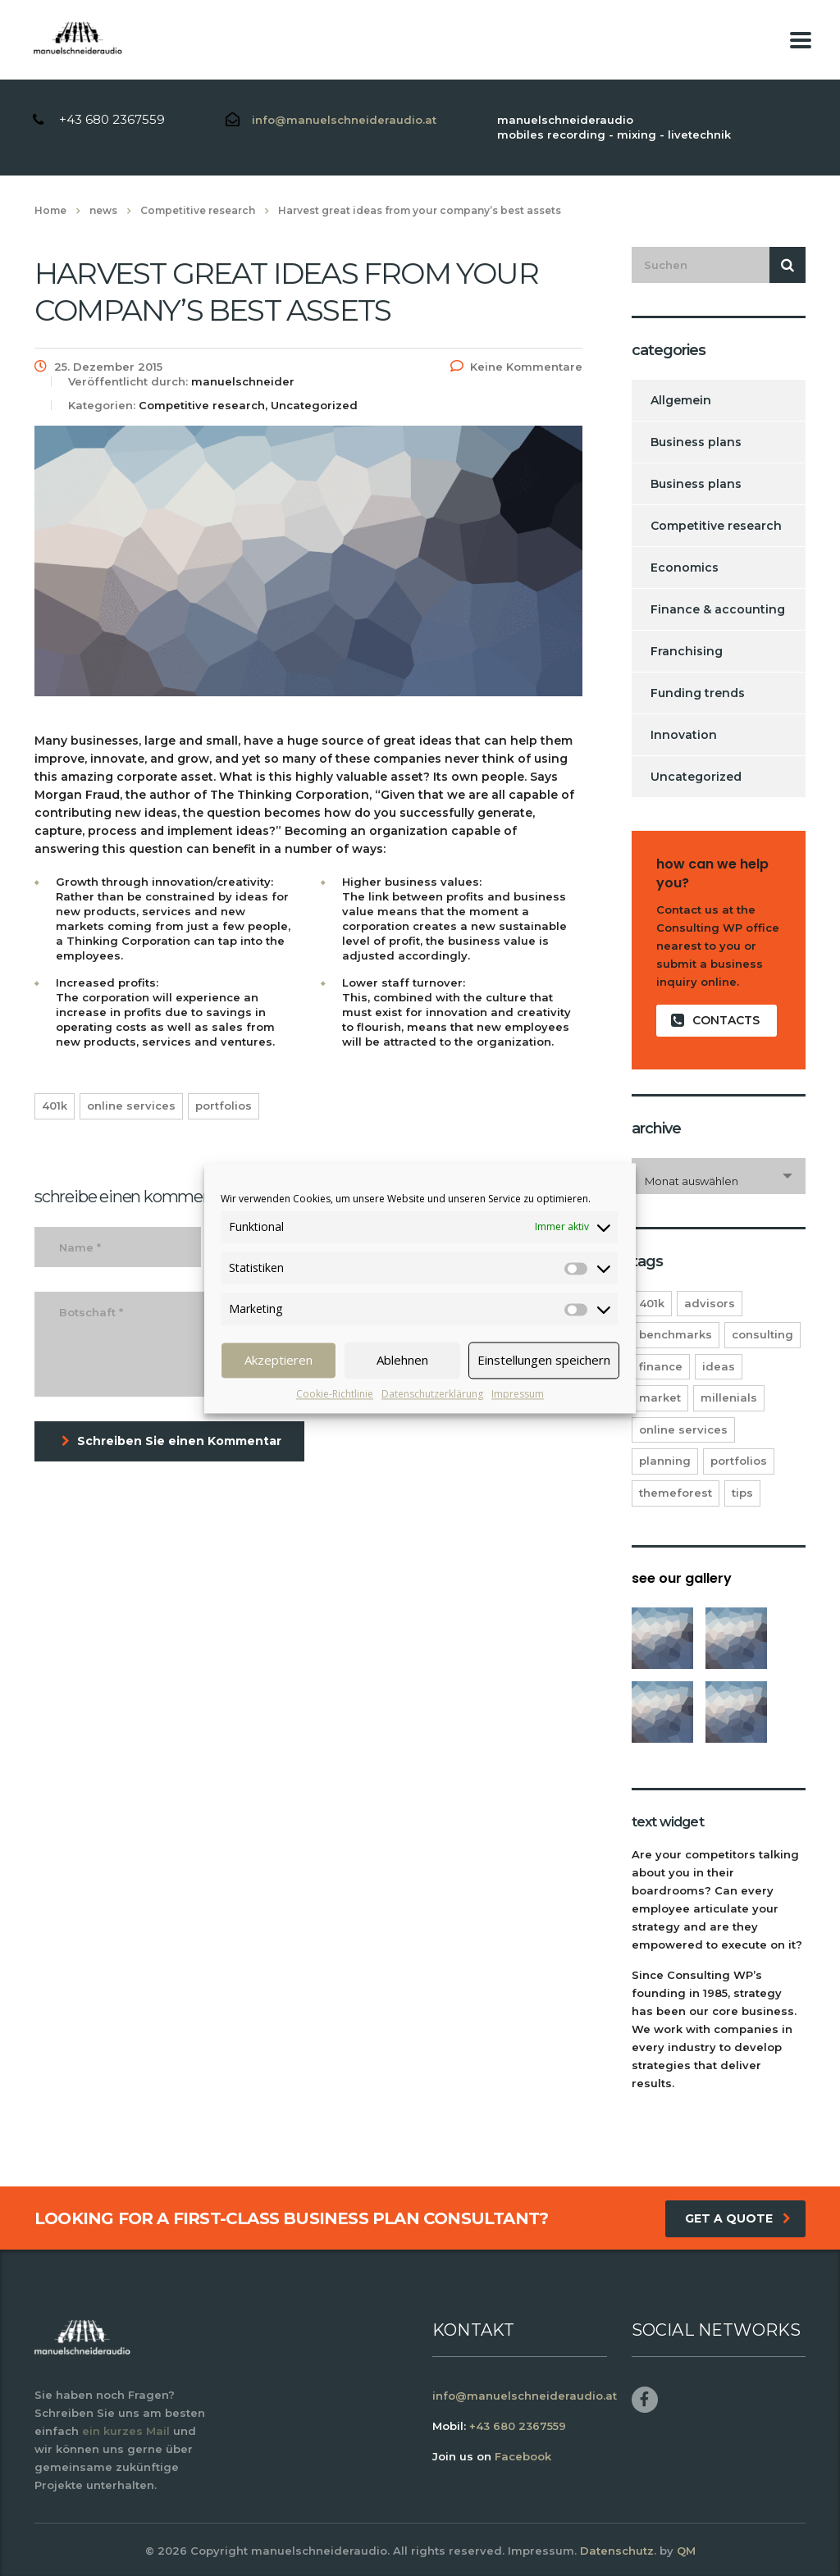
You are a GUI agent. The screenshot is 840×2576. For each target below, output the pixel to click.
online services (131, 1105)
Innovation (684, 734)
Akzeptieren (278, 1360)
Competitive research (716, 525)
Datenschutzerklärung (432, 1394)
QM (686, 2550)
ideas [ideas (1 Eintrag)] (718, 1366)
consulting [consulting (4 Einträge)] (762, 1334)
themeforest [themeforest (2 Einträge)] (675, 1492)
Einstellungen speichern (543, 1360)
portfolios (223, 1105)
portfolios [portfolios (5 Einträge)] (738, 1460)
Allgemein (681, 400)
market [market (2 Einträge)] (660, 1397)
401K (54, 1105)
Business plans (696, 442)
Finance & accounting (718, 609)
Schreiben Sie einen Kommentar (171, 1441)
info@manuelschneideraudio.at (344, 119)
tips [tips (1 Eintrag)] (742, 1492)
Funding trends (698, 693)
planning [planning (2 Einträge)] (665, 1460)
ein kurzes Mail (126, 2430)
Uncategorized (696, 776)
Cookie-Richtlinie (334, 1394)
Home (50, 210)
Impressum (517, 1394)
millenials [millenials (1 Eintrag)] (729, 1397)
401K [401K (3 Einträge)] (651, 1303)
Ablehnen (402, 1360)
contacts (715, 1020)
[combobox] (719, 1176)
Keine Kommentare (516, 366)
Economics (685, 567)
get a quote (738, 2218)
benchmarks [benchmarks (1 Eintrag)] (675, 1334)
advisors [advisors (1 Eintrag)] (709, 1303)
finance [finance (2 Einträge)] (660, 1366)
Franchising (687, 651)
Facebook (523, 2456)
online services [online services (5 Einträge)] (683, 1429)
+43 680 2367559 (112, 119)
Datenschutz (617, 2550)
